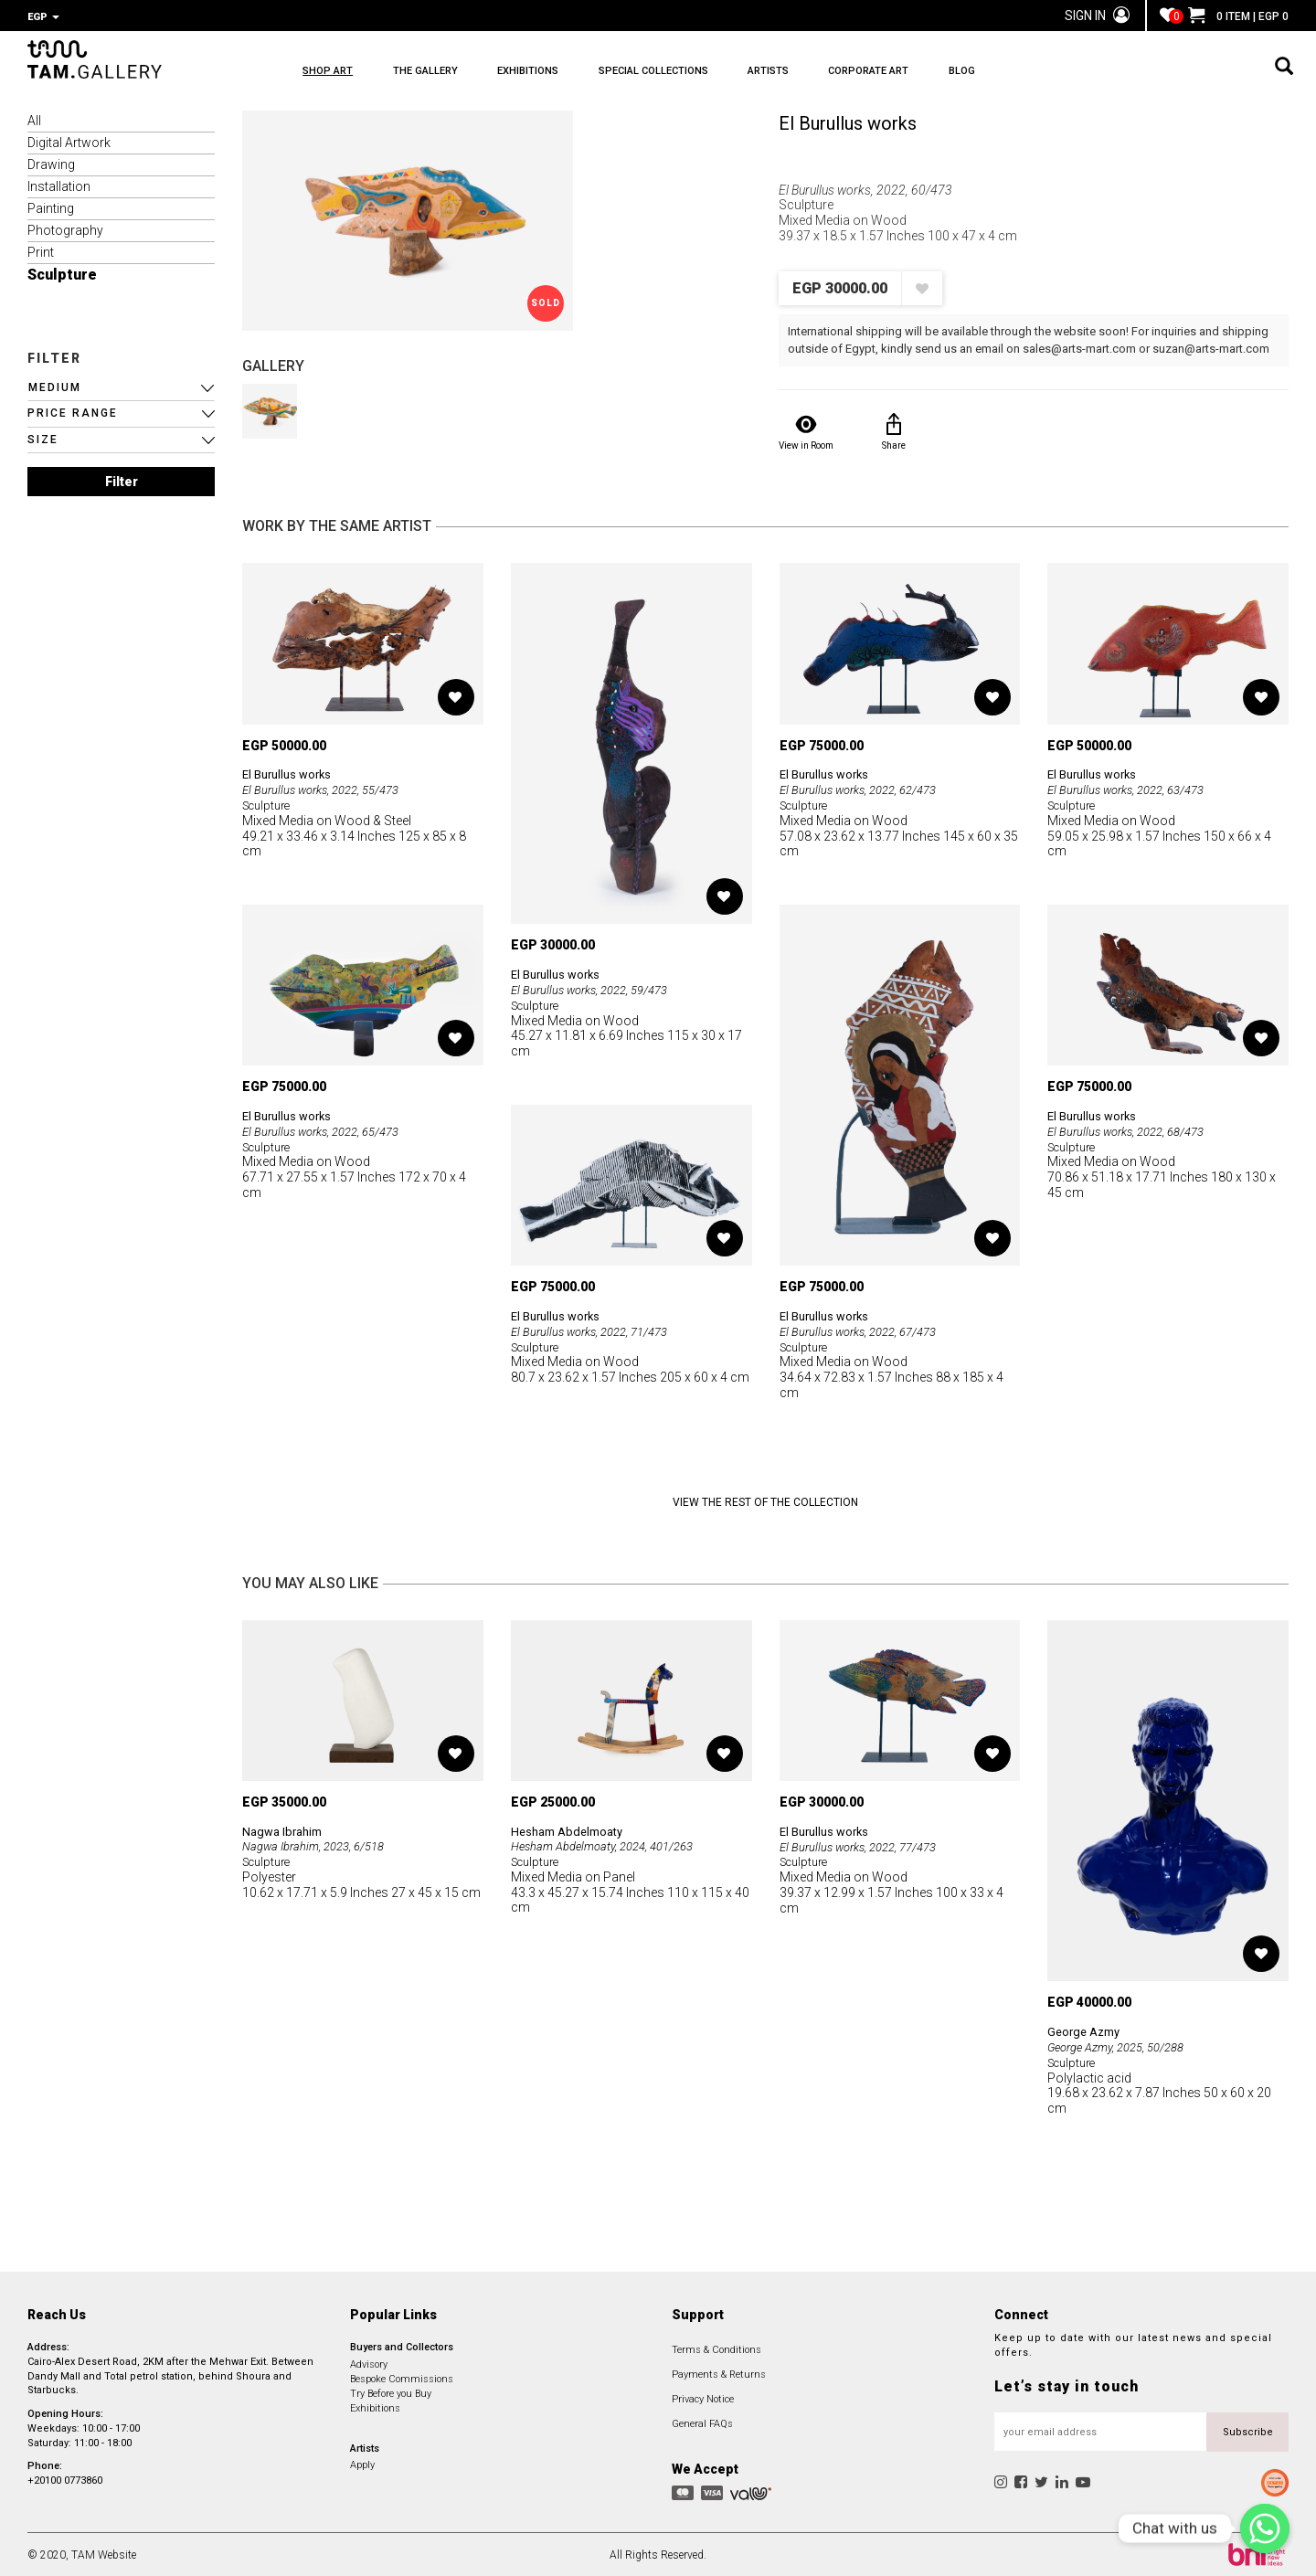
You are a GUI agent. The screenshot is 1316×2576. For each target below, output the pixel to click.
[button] (121, 386)
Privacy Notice (703, 2397)
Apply (362, 2463)
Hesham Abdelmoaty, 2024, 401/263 (611, 1844)
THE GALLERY (456, 74)
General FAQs (702, 2422)
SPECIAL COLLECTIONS (747, 74)
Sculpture (62, 272)
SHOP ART (327, 74)
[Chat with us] (1264, 2528)
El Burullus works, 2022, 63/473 (1134, 787)
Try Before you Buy (390, 2392)
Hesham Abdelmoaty (572, 1829)
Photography (65, 228)
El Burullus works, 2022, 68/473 (1134, 1129)
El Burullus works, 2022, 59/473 (598, 988)
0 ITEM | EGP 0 (1238, 16)
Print (40, 250)
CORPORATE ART (1026, 74)
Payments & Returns (719, 2373)
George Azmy (1087, 2029)
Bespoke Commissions (401, 2377)
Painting (50, 206)
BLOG (1151, 74)
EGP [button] (43, 17)
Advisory (368, 2363)
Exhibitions (375, 2406)
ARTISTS (894, 74)
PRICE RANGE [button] (72, 411)
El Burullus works (848, 122)
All (34, 118)
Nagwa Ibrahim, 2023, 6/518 (320, 1844)
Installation (58, 184)
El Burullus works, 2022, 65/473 (329, 1129)
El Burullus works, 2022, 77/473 (866, 1845)
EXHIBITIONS (590, 74)
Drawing (51, 162)
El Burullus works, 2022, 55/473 (329, 787)
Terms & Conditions (716, 2348)
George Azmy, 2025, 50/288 (1124, 2045)
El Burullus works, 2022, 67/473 (866, 1329)
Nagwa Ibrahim (285, 1829)
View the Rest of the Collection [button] (765, 1500)
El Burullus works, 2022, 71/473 (598, 1329)
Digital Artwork (69, 140)
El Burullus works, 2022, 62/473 (866, 787)
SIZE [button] (42, 437)
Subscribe (1248, 2430)
